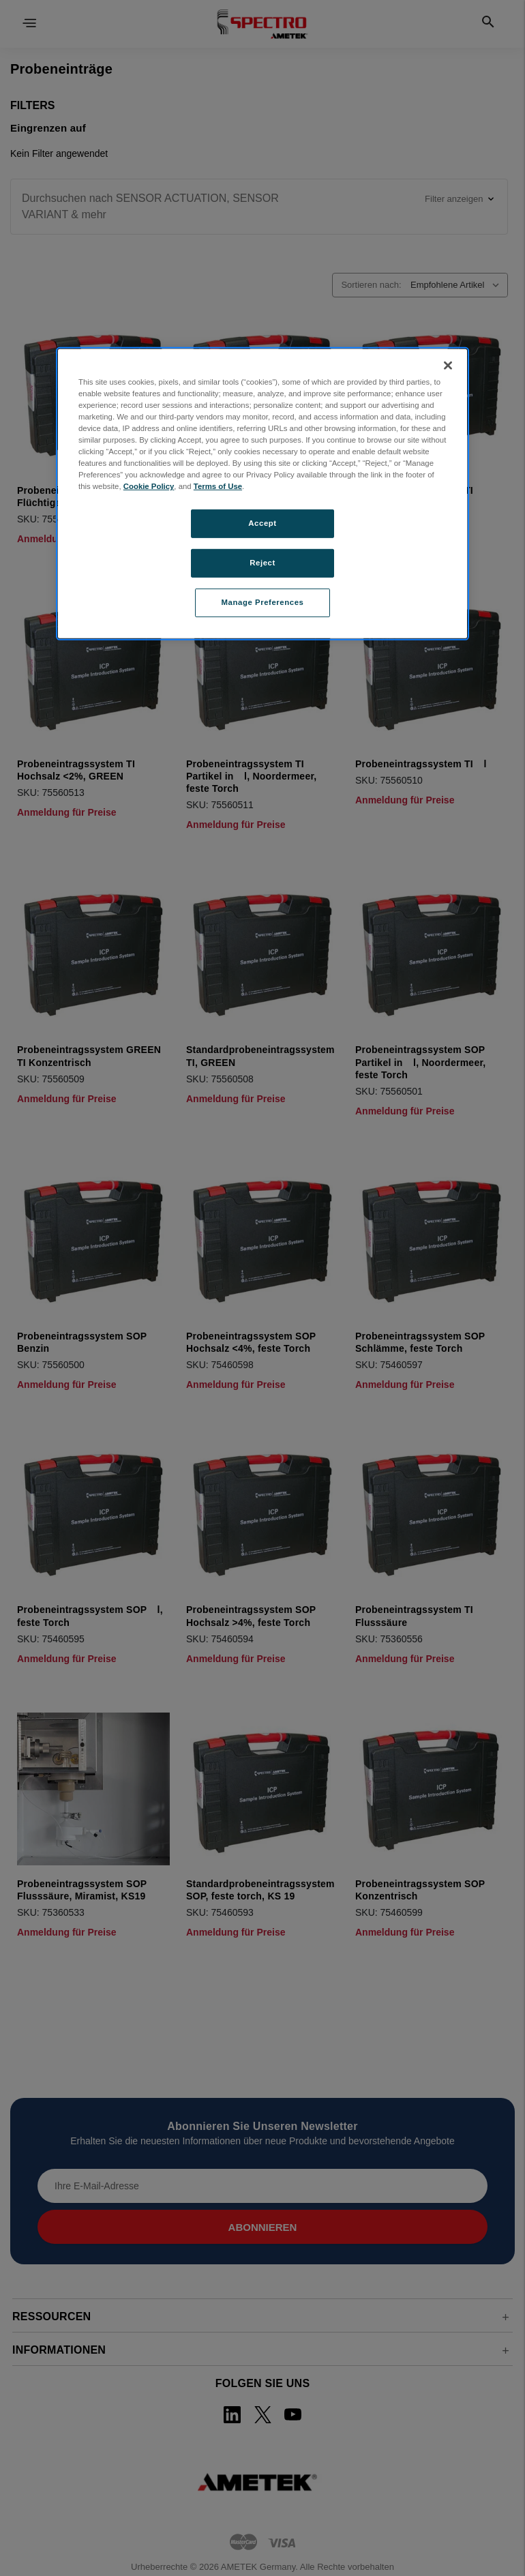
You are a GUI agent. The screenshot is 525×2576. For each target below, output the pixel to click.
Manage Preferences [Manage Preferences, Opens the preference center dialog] (263, 602)
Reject (262, 563)
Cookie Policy (149, 486)
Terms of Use (218, 486)
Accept (262, 523)
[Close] (448, 365)
